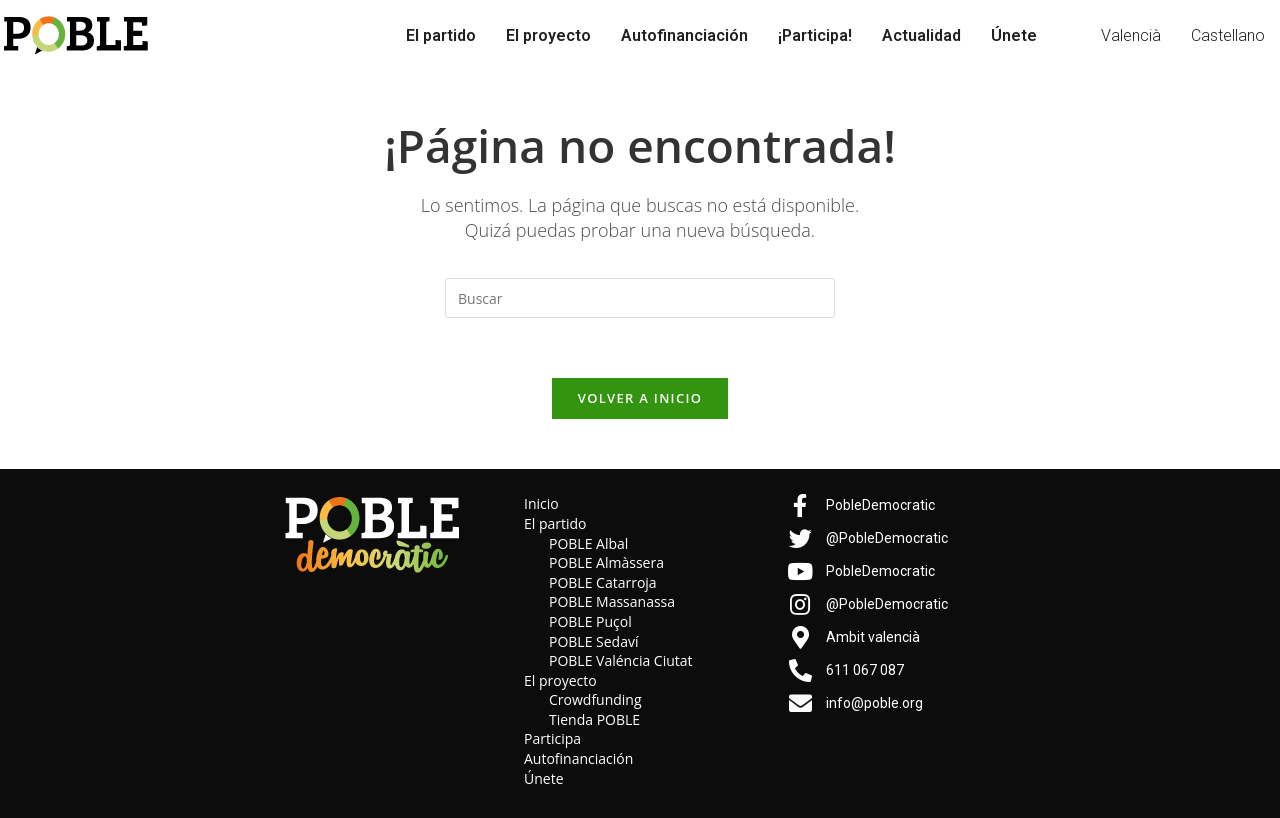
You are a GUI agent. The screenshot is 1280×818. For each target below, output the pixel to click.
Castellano (1228, 35)
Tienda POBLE (594, 719)
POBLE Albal (588, 543)
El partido (441, 35)
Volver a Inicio (640, 398)
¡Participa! (815, 35)
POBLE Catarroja (603, 582)
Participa (552, 739)
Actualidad (921, 35)
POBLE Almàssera (606, 562)
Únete (1014, 35)
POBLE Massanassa (612, 601)
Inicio (541, 503)
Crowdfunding (595, 699)
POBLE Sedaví (594, 641)
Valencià (1131, 35)
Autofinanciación (684, 35)
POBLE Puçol (590, 621)
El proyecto (548, 35)
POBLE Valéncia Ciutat (621, 660)
